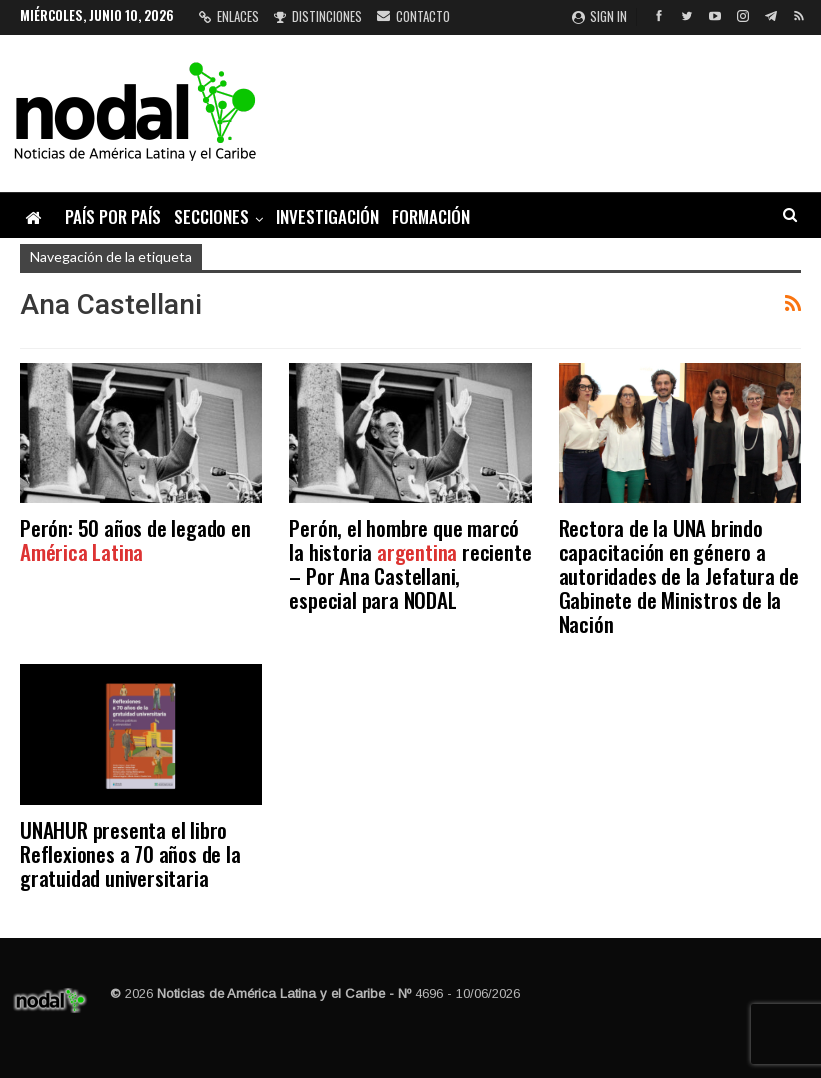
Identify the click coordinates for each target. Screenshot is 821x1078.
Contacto (413, 16)
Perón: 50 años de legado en (135, 539)
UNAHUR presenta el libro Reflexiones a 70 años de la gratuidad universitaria (130, 853)
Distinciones (318, 16)
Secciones (211, 216)
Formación (431, 216)
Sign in (599, 16)
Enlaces (229, 16)
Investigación (327, 216)
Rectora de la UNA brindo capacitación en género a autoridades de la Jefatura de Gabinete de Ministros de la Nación (679, 575)
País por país (113, 216)
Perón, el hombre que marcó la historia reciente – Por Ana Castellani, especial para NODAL (410, 563)
